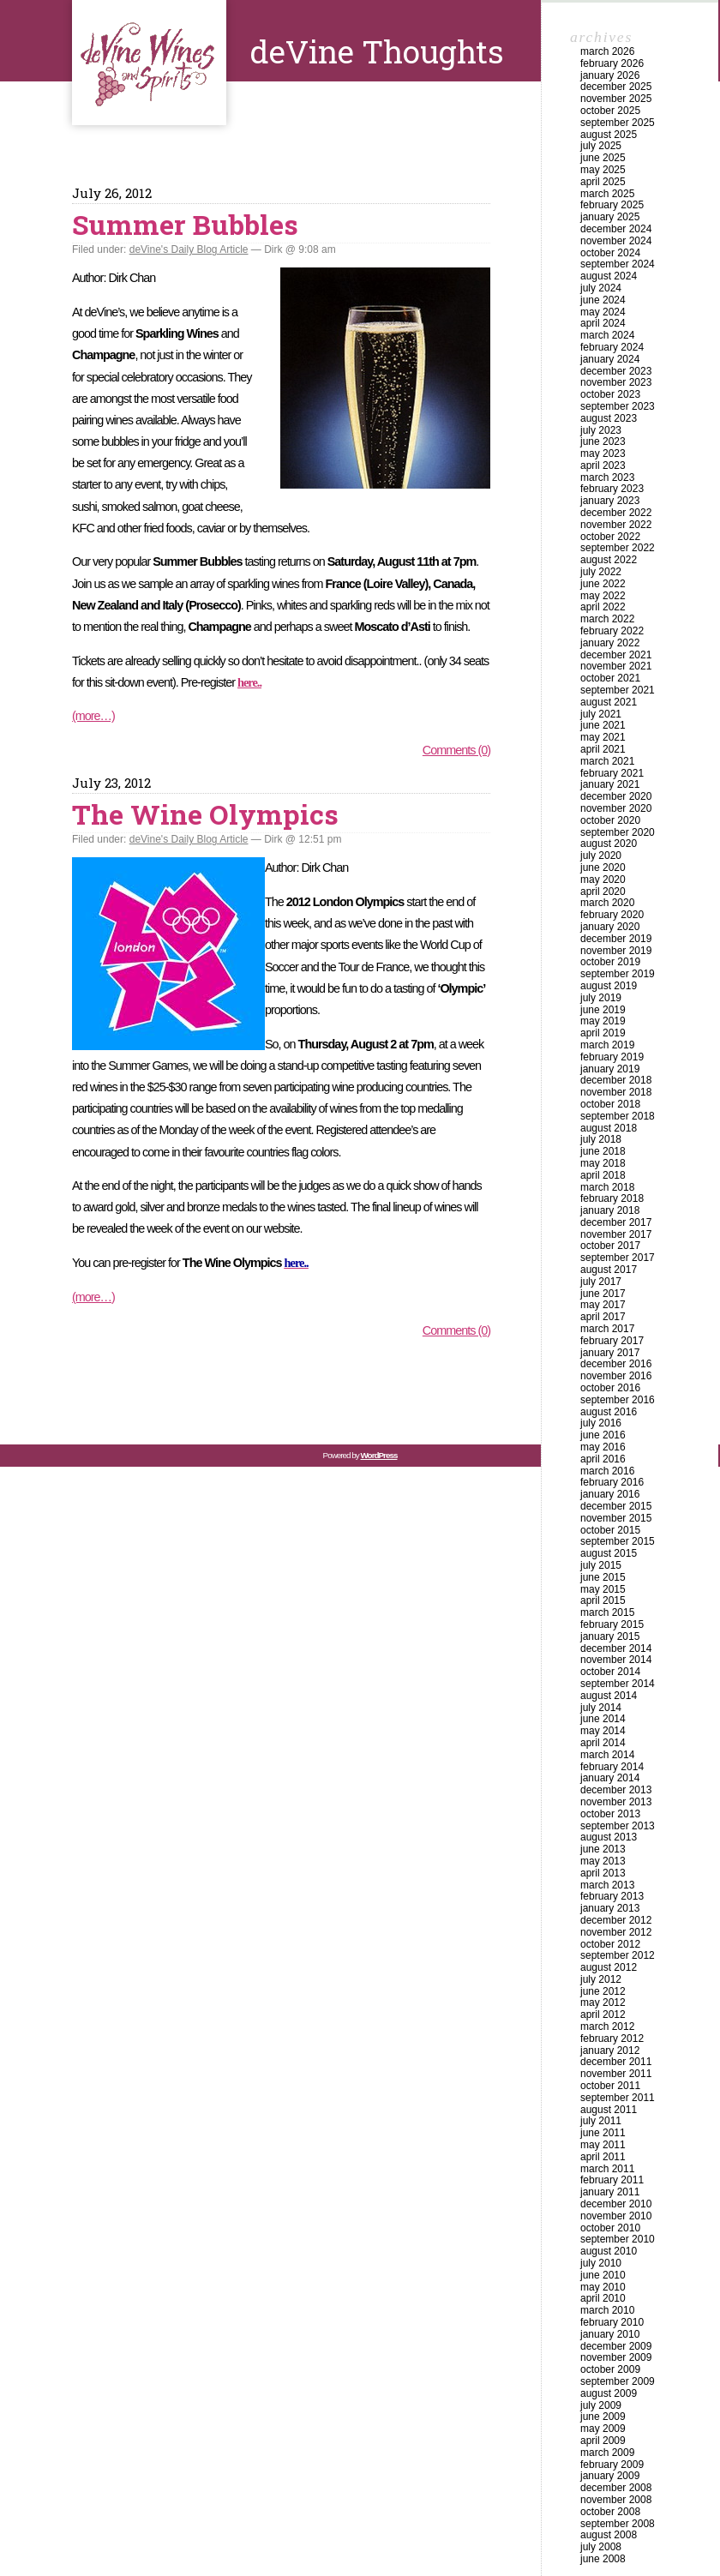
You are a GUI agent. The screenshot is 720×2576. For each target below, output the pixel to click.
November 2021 (615, 666)
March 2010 (607, 2310)
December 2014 (615, 1648)
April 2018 (603, 1175)
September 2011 (617, 2098)
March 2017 (607, 1329)
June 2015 (603, 1577)
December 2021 (615, 655)
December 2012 (615, 1920)
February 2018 (612, 1198)
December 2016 (615, 1364)
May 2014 (603, 1731)
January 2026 (609, 75)
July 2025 (600, 146)
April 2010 (603, 2298)
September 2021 (617, 690)
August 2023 (608, 418)
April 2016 (603, 1459)
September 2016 (617, 1400)
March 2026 (607, 51)
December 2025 (615, 87)
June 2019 (603, 1010)
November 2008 (615, 2500)
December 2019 (615, 939)
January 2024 (609, 359)
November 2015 (615, 1518)
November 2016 (615, 1376)
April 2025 (603, 182)
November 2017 (615, 1234)
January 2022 (609, 643)
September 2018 (617, 1116)
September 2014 (617, 1684)
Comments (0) (456, 750)
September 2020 (617, 832)
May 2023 (603, 453)
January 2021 (609, 784)
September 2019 (617, 974)
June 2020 (603, 868)
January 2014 (609, 1778)
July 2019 (600, 998)
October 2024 (610, 253)
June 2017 (603, 1294)
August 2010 (608, 2251)
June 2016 (603, 1435)
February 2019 (612, 1057)
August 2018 (608, 1128)
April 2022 (603, 607)
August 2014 (608, 1696)
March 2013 (607, 1885)
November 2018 (615, 1092)
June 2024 (603, 300)
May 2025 (603, 170)
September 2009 (617, 2381)
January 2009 (609, 2476)
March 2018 (607, 1187)
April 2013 (603, 1873)
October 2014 (610, 1672)
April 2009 (603, 2441)
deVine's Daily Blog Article (189, 249)
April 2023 (603, 465)
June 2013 (603, 1849)
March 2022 (607, 619)
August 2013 (608, 1837)
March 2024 (607, 335)
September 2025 (617, 123)
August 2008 (608, 2535)
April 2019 (603, 1033)
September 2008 (617, 2524)
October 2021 (610, 678)
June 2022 (603, 584)
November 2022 (615, 525)
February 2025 (612, 205)
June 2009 (603, 2417)
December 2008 (615, 2488)
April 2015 (603, 1600)
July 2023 (600, 430)
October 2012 (610, 1944)
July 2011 (600, 2121)
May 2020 (603, 880)
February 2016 (612, 1482)
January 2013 (609, 1908)
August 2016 (608, 1412)
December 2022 (615, 513)
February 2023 (612, 489)
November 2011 (615, 2074)
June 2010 (603, 2275)
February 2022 (612, 631)
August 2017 (608, 1270)
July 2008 (600, 2547)
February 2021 (612, 773)
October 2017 (610, 1246)
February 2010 (612, 2322)
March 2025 (607, 194)
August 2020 (608, 844)
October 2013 (610, 1814)
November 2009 (615, 2357)
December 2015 (615, 1506)
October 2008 (610, 2512)
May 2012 (603, 2003)
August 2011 (608, 2110)
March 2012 (607, 2027)
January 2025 (609, 217)
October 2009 (610, 2369)
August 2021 (608, 702)
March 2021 (607, 761)
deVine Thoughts (149, 62)
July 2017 (600, 1282)
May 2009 (603, 2429)
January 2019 (609, 1069)
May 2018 (603, 1163)
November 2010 (615, 2216)
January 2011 (609, 2192)
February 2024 (612, 347)
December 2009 (615, 2346)
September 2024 (617, 264)
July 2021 (600, 714)
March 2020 (607, 903)
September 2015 (617, 1541)
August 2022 (608, 560)
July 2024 (600, 288)
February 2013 (612, 1896)
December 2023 (615, 371)
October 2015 (610, 1530)
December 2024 (615, 229)
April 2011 (603, 2157)
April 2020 (603, 892)
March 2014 (607, 1755)
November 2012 (615, 1932)
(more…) (93, 716)
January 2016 (609, 1494)
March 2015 (607, 1612)
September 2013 (617, 1826)
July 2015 (600, 1565)
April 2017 (603, 1317)
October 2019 (610, 962)
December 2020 (615, 796)
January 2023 (609, 501)
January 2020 (609, 927)
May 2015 (603, 1589)
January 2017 (609, 1353)
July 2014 (600, 1708)
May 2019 (603, 1021)
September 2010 (617, 2239)
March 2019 (607, 1045)
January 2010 (609, 2334)
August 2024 (608, 276)
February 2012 (612, 2039)
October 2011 (610, 2086)
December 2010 (615, 2204)
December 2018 (615, 1080)
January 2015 (609, 1636)
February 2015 (612, 1624)
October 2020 (610, 820)
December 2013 (615, 1790)
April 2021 (603, 749)
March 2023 (607, 477)
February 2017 (612, 1341)
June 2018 (603, 1151)
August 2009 (608, 2393)
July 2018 (600, 1139)
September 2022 (617, 548)
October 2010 (610, 2228)
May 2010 (603, 2287)
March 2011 (607, 2169)
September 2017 (617, 1258)
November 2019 (615, 951)
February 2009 (612, 2465)
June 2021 (603, 725)
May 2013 (603, 1861)
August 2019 (608, 986)
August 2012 (608, 1967)
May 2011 (603, 2145)
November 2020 (615, 808)
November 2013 (615, 1802)
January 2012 (609, 2051)
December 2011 (615, 2062)
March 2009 (607, 2453)
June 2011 (603, 2133)
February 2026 (612, 63)
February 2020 (612, 915)
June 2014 (603, 1719)
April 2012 (603, 2015)
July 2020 (600, 856)
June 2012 (603, 1991)
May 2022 (603, 596)
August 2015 (608, 1553)
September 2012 (617, 1955)
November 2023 (615, 382)
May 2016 (603, 1447)
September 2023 (617, 406)
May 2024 (603, 312)
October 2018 (610, 1104)
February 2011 (612, 2180)
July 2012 (600, 1979)
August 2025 (608, 135)
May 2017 (603, 1305)
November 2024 (615, 241)
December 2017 (615, 1222)
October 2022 (610, 537)
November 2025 (615, 99)
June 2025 (603, 158)
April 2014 (603, 1743)
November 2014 (615, 1660)
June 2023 (603, 441)
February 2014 (612, 1767)
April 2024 (603, 323)
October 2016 (610, 1388)
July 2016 (600, 1423)
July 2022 (600, 572)
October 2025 (610, 111)
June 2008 (603, 2559)
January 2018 (609, 1210)
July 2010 (600, 2263)
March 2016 (607, 1471)
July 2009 (600, 2405)
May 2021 (603, 737)
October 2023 (610, 394)
